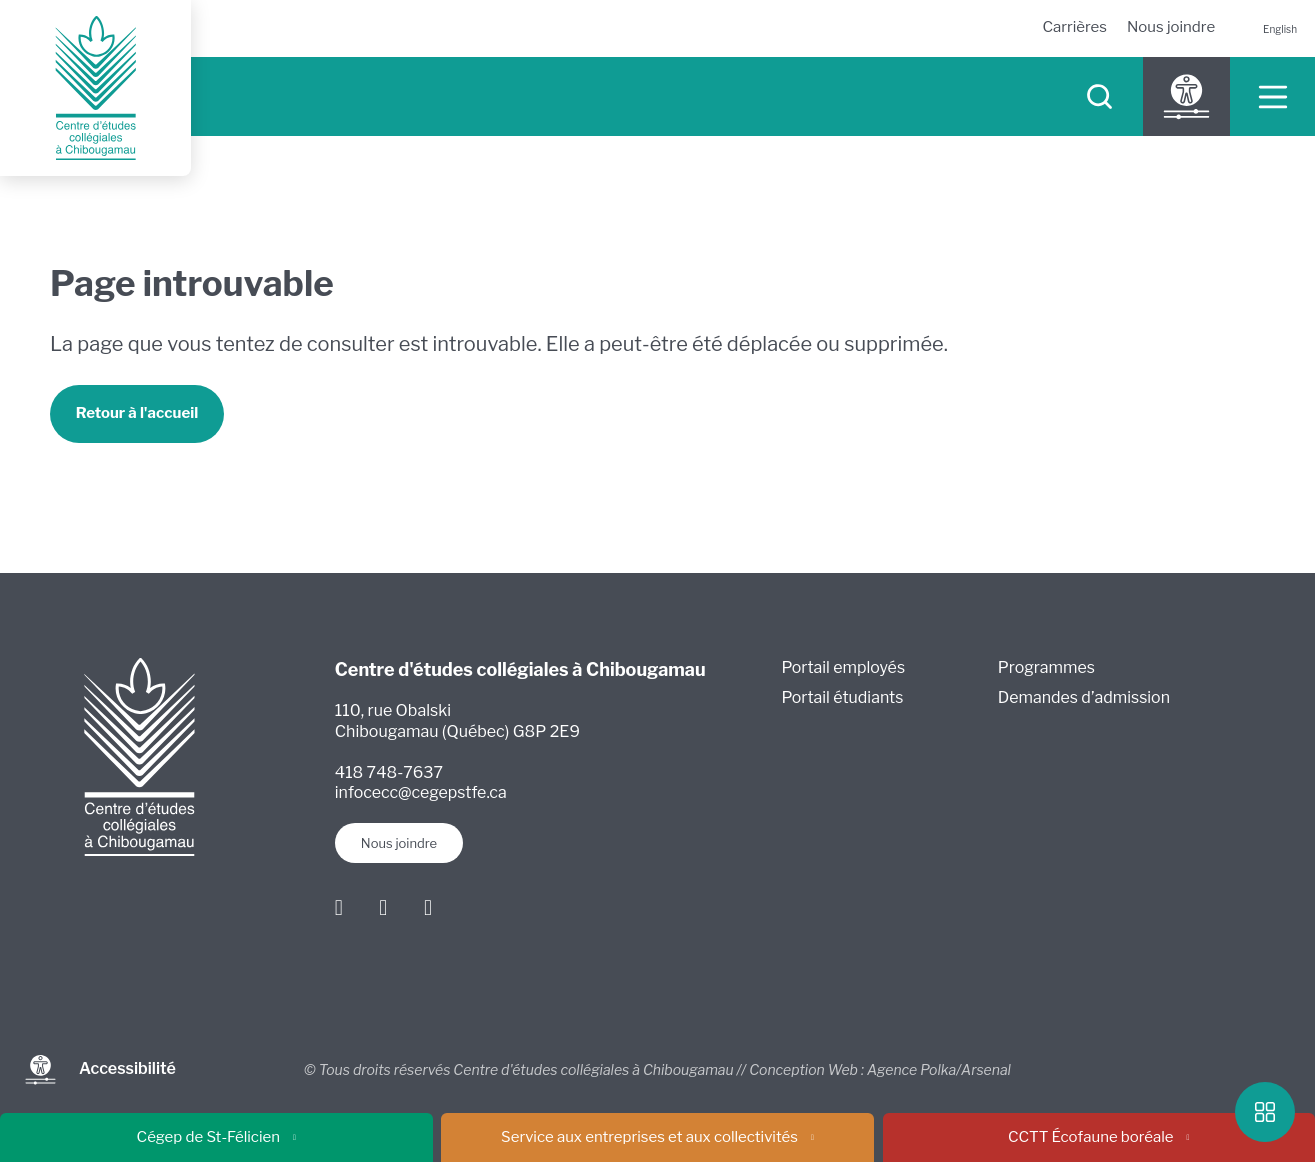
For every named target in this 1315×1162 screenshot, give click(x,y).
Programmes (1046, 667)
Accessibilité (100, 1070)
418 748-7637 (389, 772)
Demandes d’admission (1084, 698)
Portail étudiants (843, 698)
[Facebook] (339, 907)
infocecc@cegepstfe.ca (421, 793)
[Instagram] (384, 907)
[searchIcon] (1099, 96)
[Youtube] (428, 907)
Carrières (1074, 27)
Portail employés (844, 667)
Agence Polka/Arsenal (939, 1069)
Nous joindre (1171, 27)
